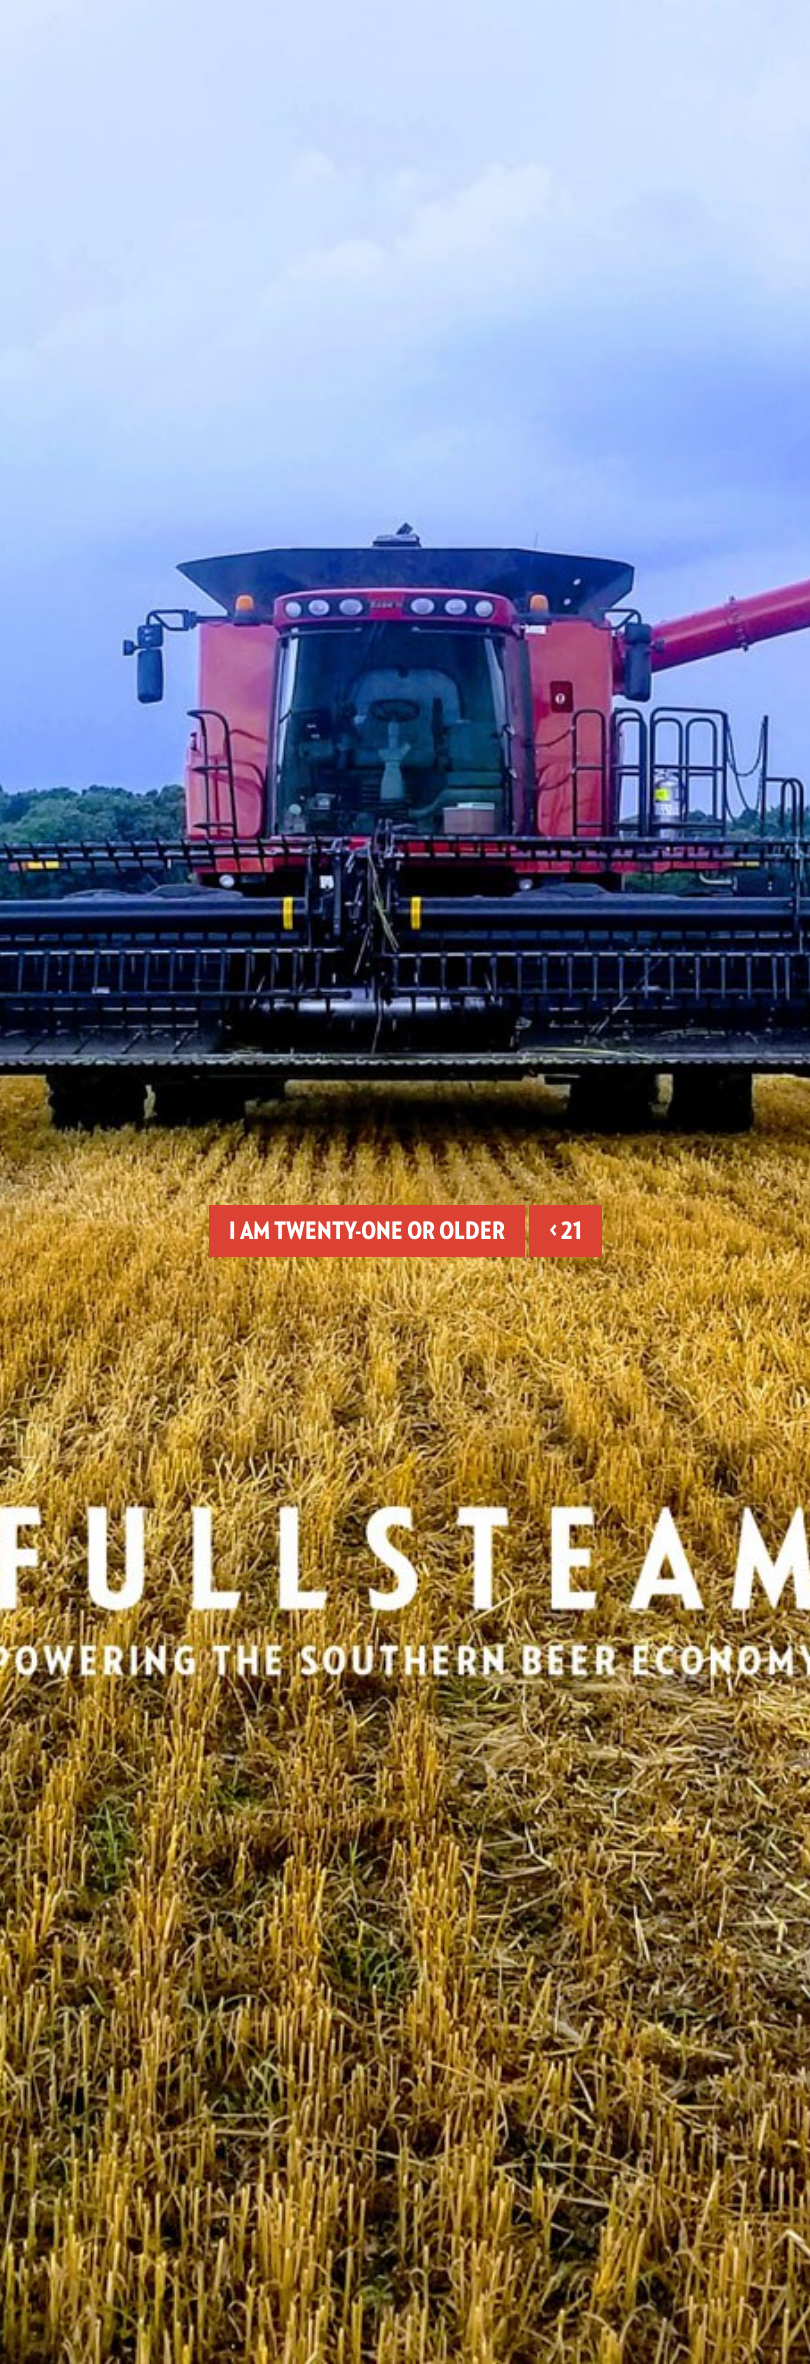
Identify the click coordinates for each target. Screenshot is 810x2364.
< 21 (565, 1230)
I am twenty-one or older (367, 1230)
